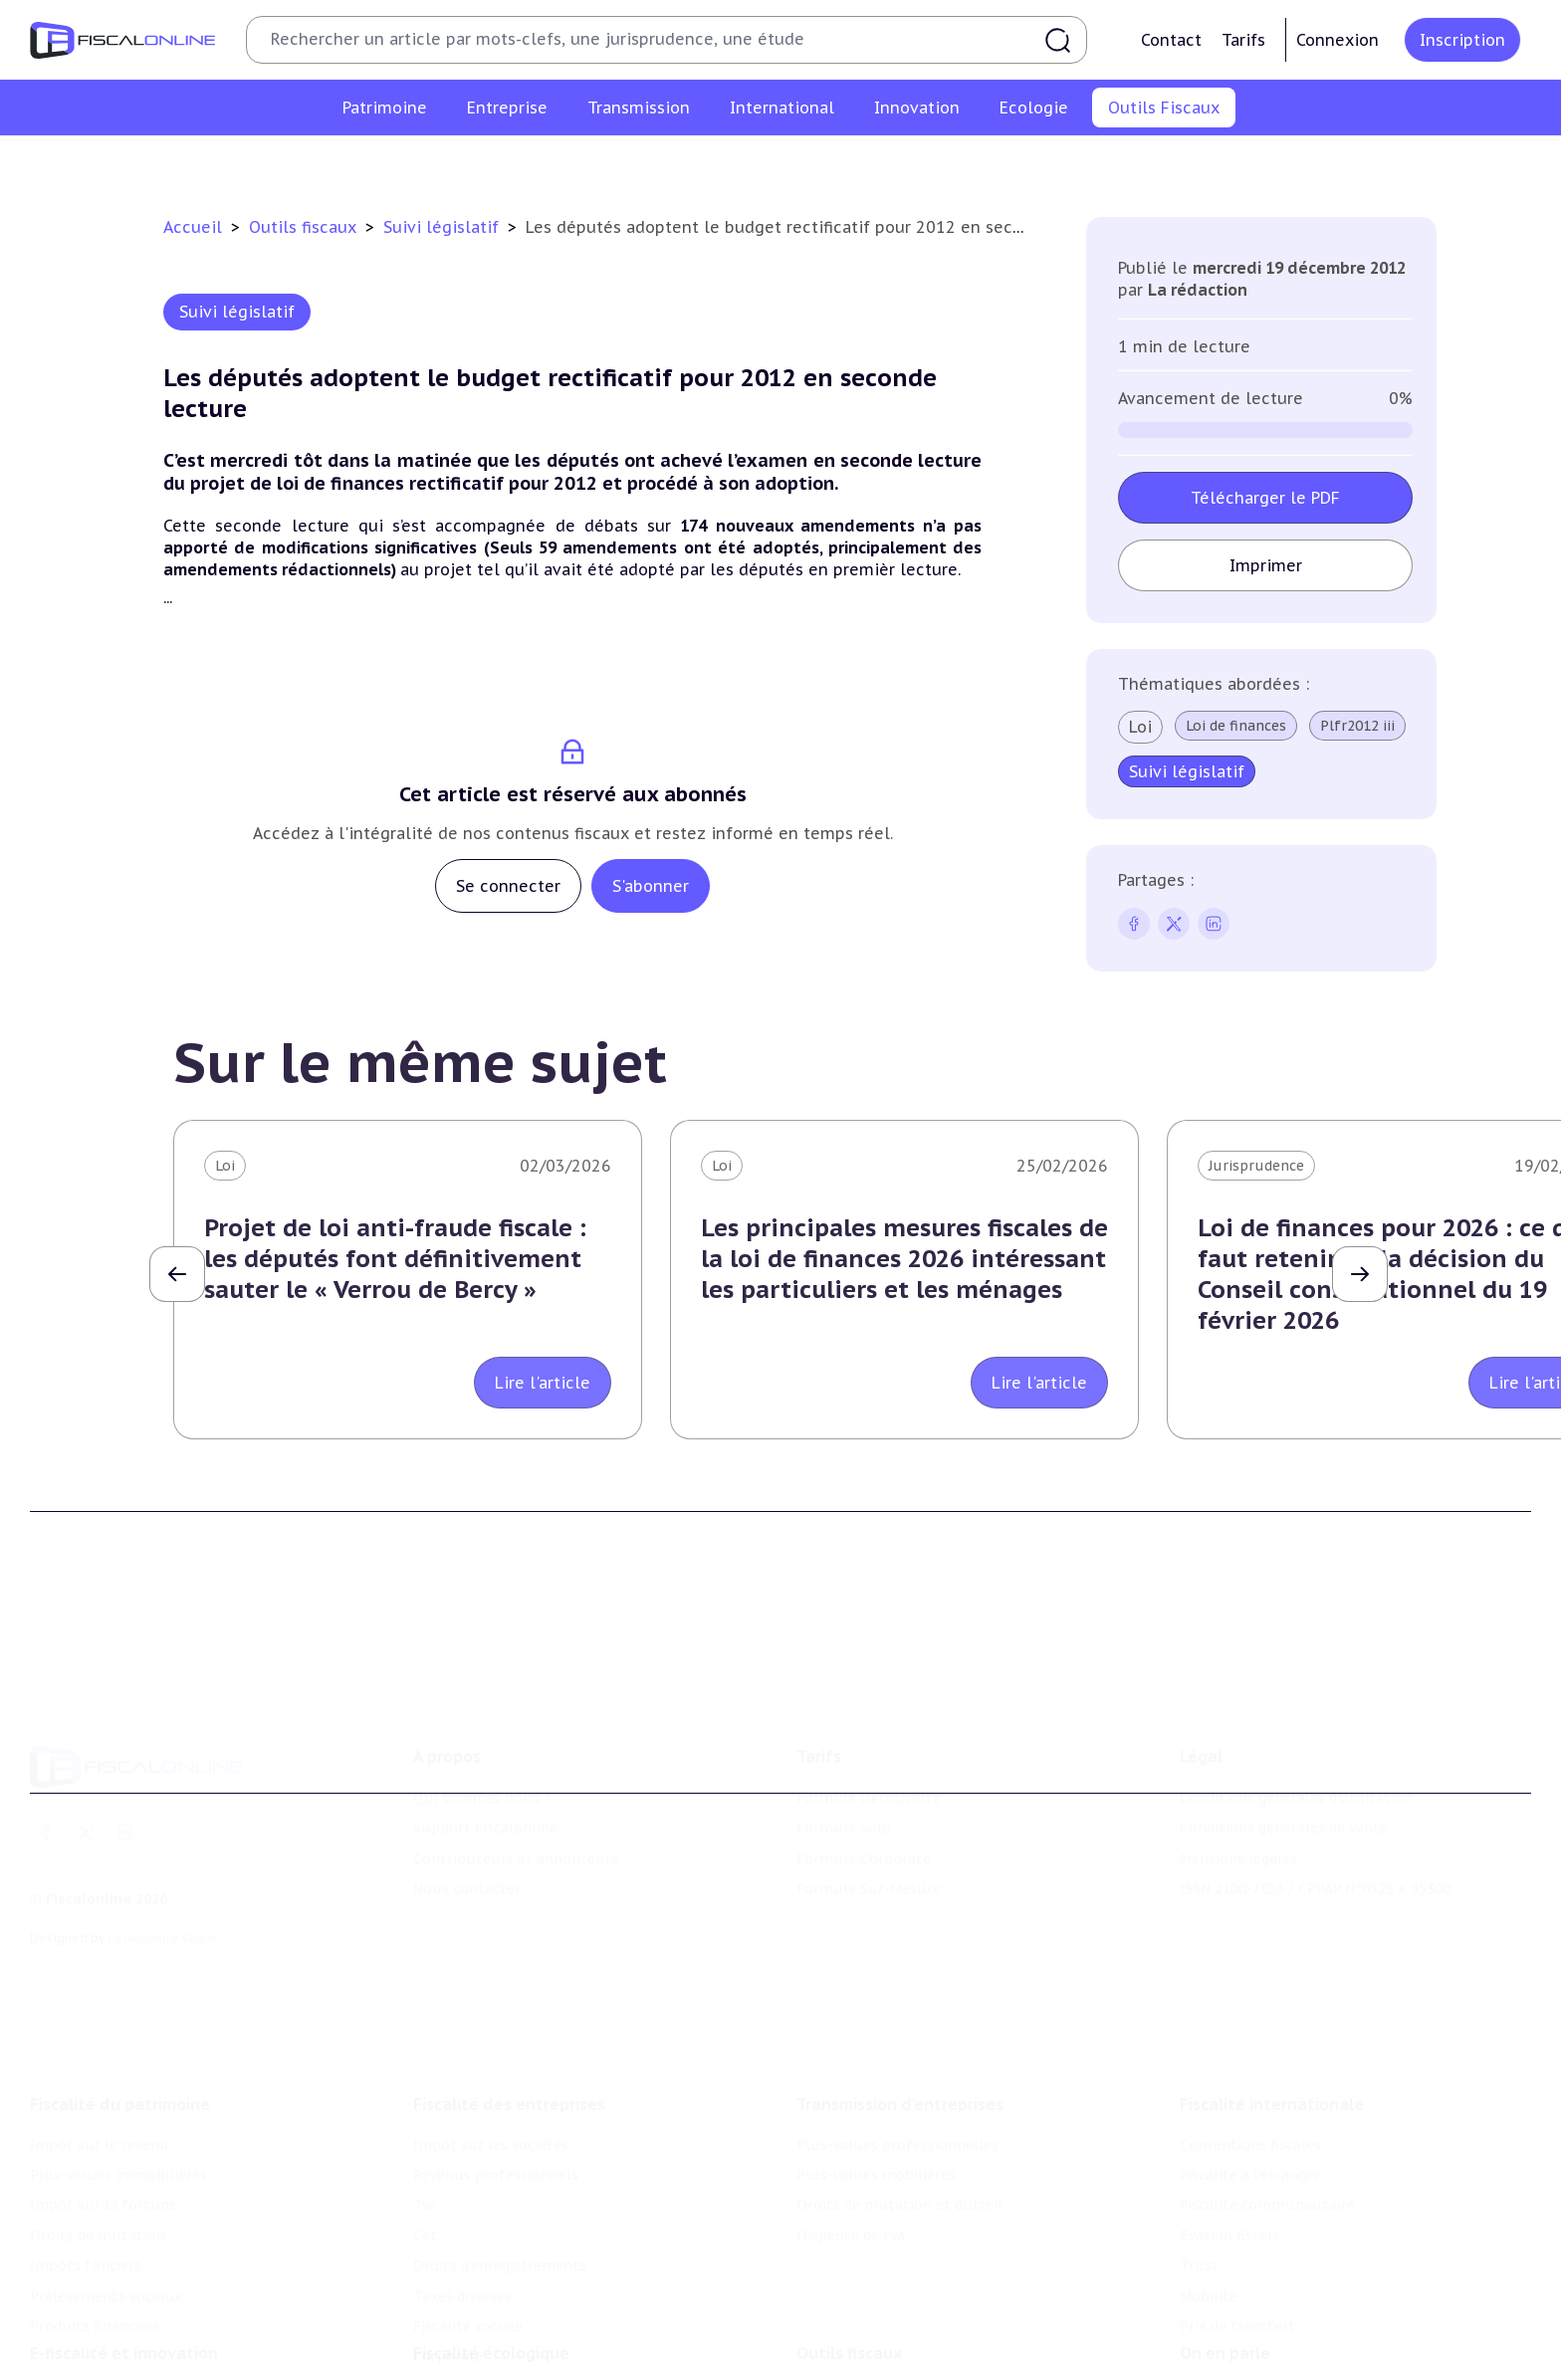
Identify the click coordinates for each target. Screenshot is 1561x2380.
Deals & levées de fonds (1263, 2351)
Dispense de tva (850, 2142)
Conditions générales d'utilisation (1296, 1730)
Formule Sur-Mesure (868, 1821)
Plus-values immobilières (118, 2081)
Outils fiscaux (305, 227)
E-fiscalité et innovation (124, 2280)
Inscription (1462, 40)
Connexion (1337, 40)
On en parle (1225, 2280)
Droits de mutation (97, 2142)
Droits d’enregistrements (499, 2172)
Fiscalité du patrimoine (120, 2011)
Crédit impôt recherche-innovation (150, 2321)
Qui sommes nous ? (482, 1730)
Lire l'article (542, 1383)
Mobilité (1208, 2203)
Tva (424, 2112)
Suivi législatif (803, 163)
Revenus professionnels (495, 2081)
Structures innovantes (108, 2351)
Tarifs (1243, 40)
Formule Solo (843, 1760)
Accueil (192, 227)
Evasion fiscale (1230, 2142)
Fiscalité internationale (1272, 2011)
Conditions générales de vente (1284, 1760)
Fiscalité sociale (468, 2233)
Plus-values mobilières (876, 2081)
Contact (1171, 40)
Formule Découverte (868, 1730)
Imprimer (1265, 565)
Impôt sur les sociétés (490, 2051)
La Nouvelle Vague (163, 1868)
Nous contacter (467, 1821)
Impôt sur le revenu (99, 2051)
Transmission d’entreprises (900, 2011)
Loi (1140, 727)
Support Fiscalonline (485, 1760)
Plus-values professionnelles (897, 2051)
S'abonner (650, 886)
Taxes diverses (462, 2203)
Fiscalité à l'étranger (1250, 2081)
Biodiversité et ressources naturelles (540, 2351)
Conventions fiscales (1250, 2051)
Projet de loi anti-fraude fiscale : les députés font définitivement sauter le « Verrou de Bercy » (395, 1258)
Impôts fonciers (85, 2172)
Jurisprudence (1256, 1166)
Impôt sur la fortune (103, 2112)
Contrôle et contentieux (962, 163)
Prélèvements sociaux (106, 2203)
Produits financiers (95, 2233)
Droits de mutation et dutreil (899, 2112)
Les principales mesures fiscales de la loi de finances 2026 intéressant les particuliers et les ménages (904, 1258)
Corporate (448, 2263)
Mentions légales (1238, 1790)
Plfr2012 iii (1357, 726)
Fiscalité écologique (491, 2280)
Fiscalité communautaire (1267, 2112)
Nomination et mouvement (1275, 2321)
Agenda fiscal (685, 163)
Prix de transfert (1237, 2233)
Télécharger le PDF (1265, 498)
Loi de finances (1236, 726)
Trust (1199, 2172)
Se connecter (508, 886)
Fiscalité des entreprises (509, 2011)
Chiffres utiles (565, 163)
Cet (425, 2142)
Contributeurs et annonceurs (515, 1790)
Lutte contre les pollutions (508, 2321)
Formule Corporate (863, 1790)
